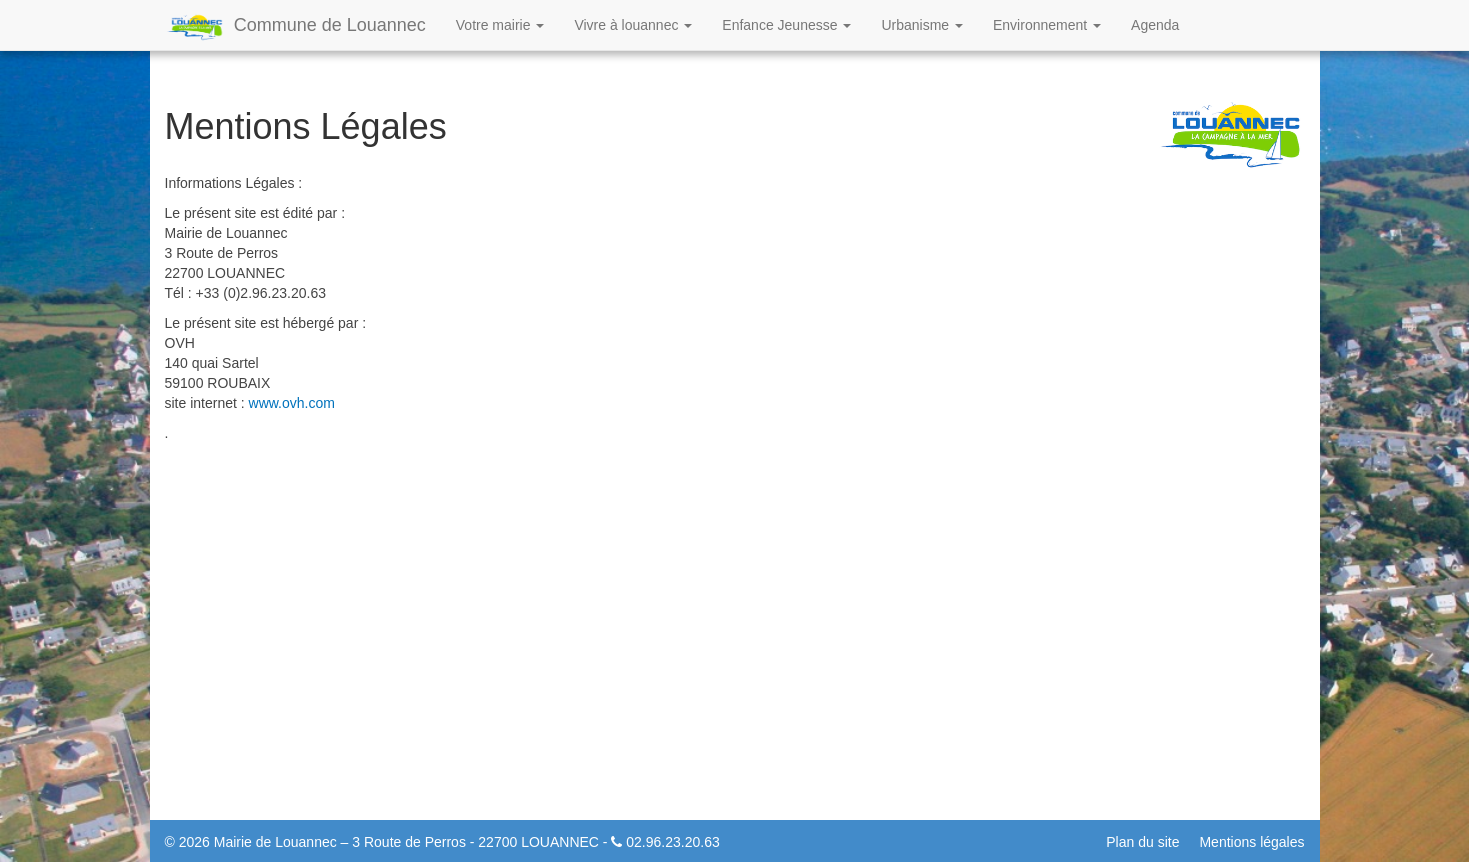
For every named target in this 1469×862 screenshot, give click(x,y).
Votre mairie (500, 25)
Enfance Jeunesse (786, 25)
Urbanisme (922, 25)
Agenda (1155, 25)
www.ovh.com (292, 403)
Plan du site (1142, 842)
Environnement (1047, 25)
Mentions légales (1251, 842)
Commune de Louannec (295, 27)
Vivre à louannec (633, 25)
